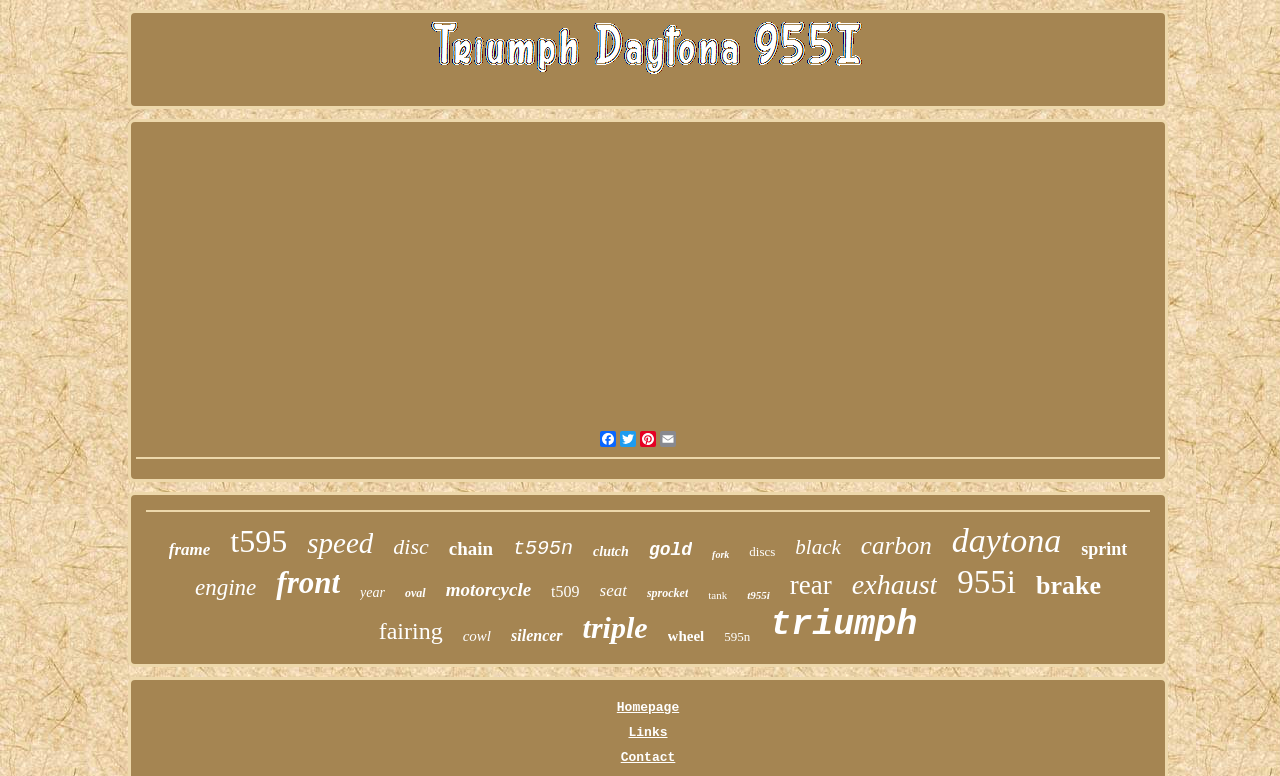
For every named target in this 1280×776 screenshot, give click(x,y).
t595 (258, 541)
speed (340, 543)
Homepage (648, 707)
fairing (411, 631)
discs (762, 551)
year (372, 592)
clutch (611, 551)
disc (410, 546)
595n (737, 636)
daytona (1007, 540)
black (817, 547)
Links (647, 732)
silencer (537, 635)
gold (670, 550)
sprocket (667, 593)
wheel (686, 636)
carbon (896, 545)
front (308, 582)
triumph (843, 625)
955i (986, 582)
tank (717, 595)
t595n (543, 548)
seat (613, 590)
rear (811, 585)
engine (225, 587)
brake (1068, 585)
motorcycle (488, 589)
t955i (758, 595)
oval (415, 593)
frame (190, 549)
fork (720, 554)
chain (471, 548)
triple (615, 627)
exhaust (895, 584)
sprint (1104, 549)
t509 (565, 591)
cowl (477, 636)
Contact (648, 757)
